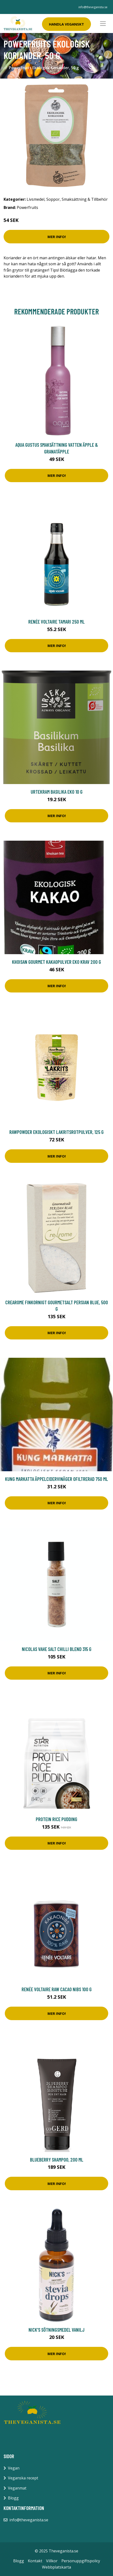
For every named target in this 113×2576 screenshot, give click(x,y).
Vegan (13, 2468)
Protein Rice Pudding (56, 1819)
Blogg (13, 2498)
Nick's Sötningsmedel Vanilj (56, 2330)
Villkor (52, 2560)
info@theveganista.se (92, 7)
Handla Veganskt (66, 24)
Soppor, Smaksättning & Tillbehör (77, 199)
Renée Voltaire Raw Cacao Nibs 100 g (57, 1989)
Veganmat (17, 2488)
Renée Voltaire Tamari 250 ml (56, 622)
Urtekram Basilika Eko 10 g (57, 792)
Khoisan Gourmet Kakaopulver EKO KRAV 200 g (56, 962)
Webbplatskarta (56, 2567)
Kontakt (35, 2560)
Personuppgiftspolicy (80, 2560)
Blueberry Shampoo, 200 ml (56, 2160)
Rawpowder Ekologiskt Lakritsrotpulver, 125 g (56, 1132)
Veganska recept (23, 2478)
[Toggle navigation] (102, 23)
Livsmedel (35, 199)
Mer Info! (57, 236)
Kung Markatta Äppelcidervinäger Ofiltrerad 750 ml (56, 1479)
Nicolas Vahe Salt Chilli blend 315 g (56, 1649)
